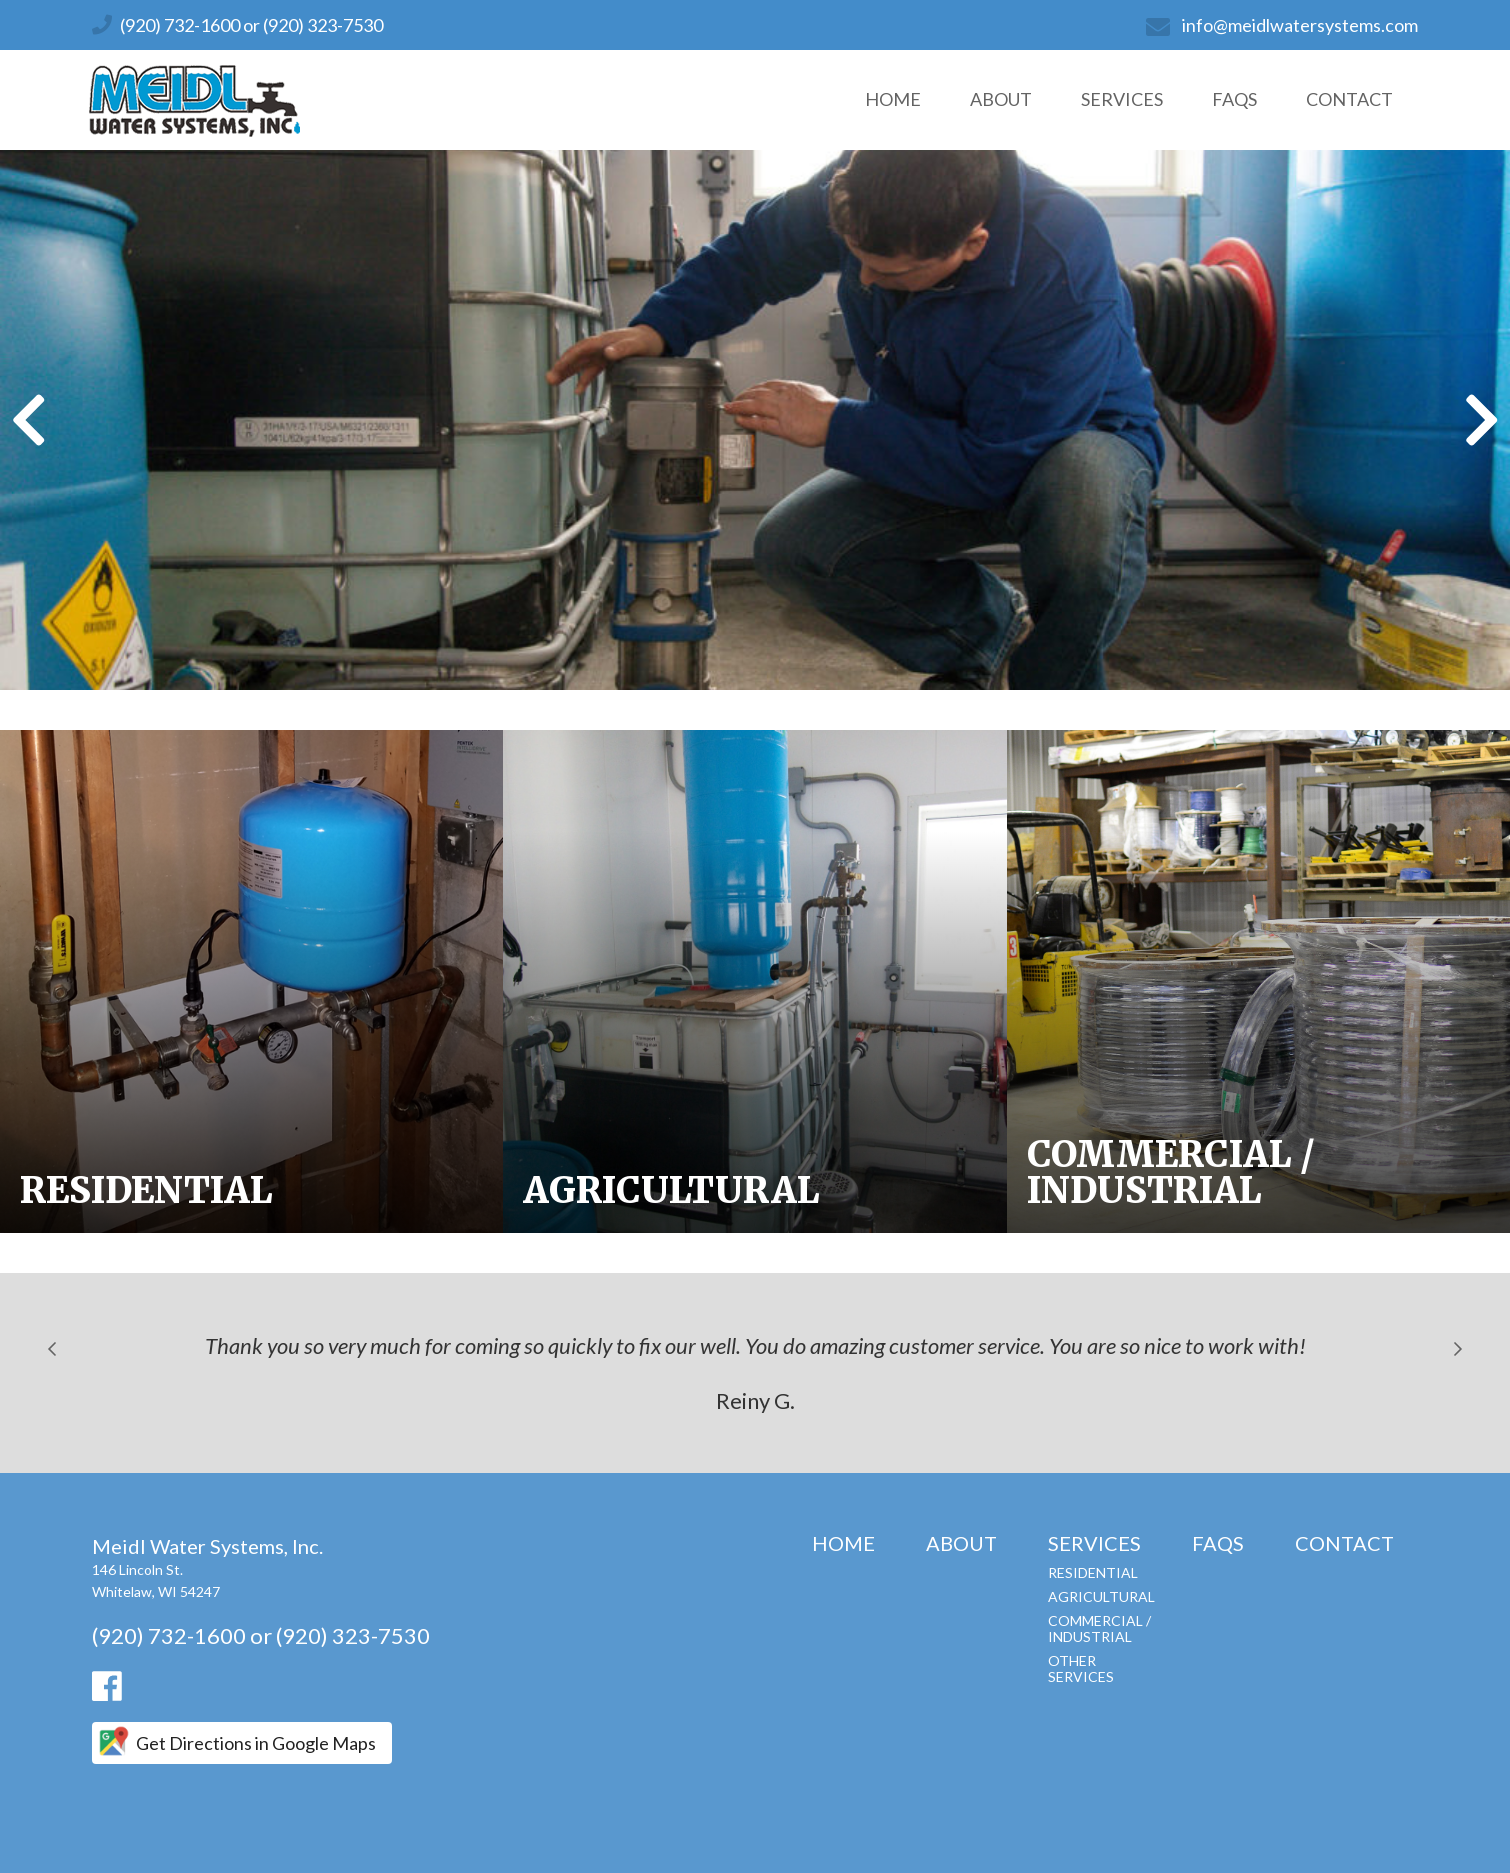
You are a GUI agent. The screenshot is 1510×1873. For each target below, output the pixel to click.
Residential (1093, 1572)
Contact (1349, 99)
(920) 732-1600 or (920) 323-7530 (251, 25)
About (1001, 99)
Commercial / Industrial (1099, 1628)
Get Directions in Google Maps (256, 1743)
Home (893, 99)
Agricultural (1101, 1596)
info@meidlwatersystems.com (1300, 25)
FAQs (1234, 99)
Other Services (1081, 1668)
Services (1122, 99)
